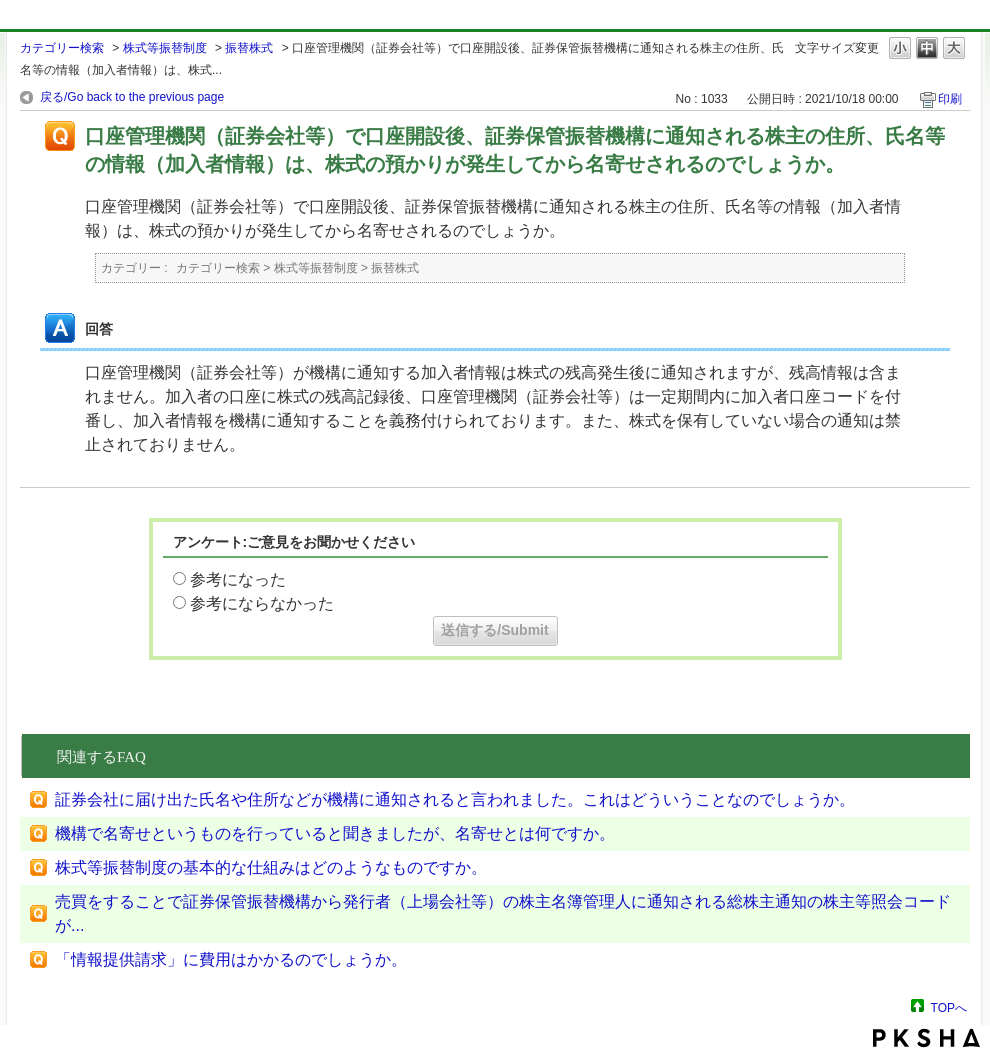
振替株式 (249, 48)
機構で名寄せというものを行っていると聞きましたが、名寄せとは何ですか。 (335, 833)
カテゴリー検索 (62, 48)
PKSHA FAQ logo (926, 1038)
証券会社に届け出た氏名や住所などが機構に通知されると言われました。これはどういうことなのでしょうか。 (455, 799)
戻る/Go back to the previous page (132, 97)
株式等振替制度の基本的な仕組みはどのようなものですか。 (271, 867)
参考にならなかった (262, 603)
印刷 (950, 99)
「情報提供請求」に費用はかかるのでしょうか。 (231, 959)
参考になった (238, 579)
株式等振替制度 (165, 48)
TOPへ (949, 1007)
